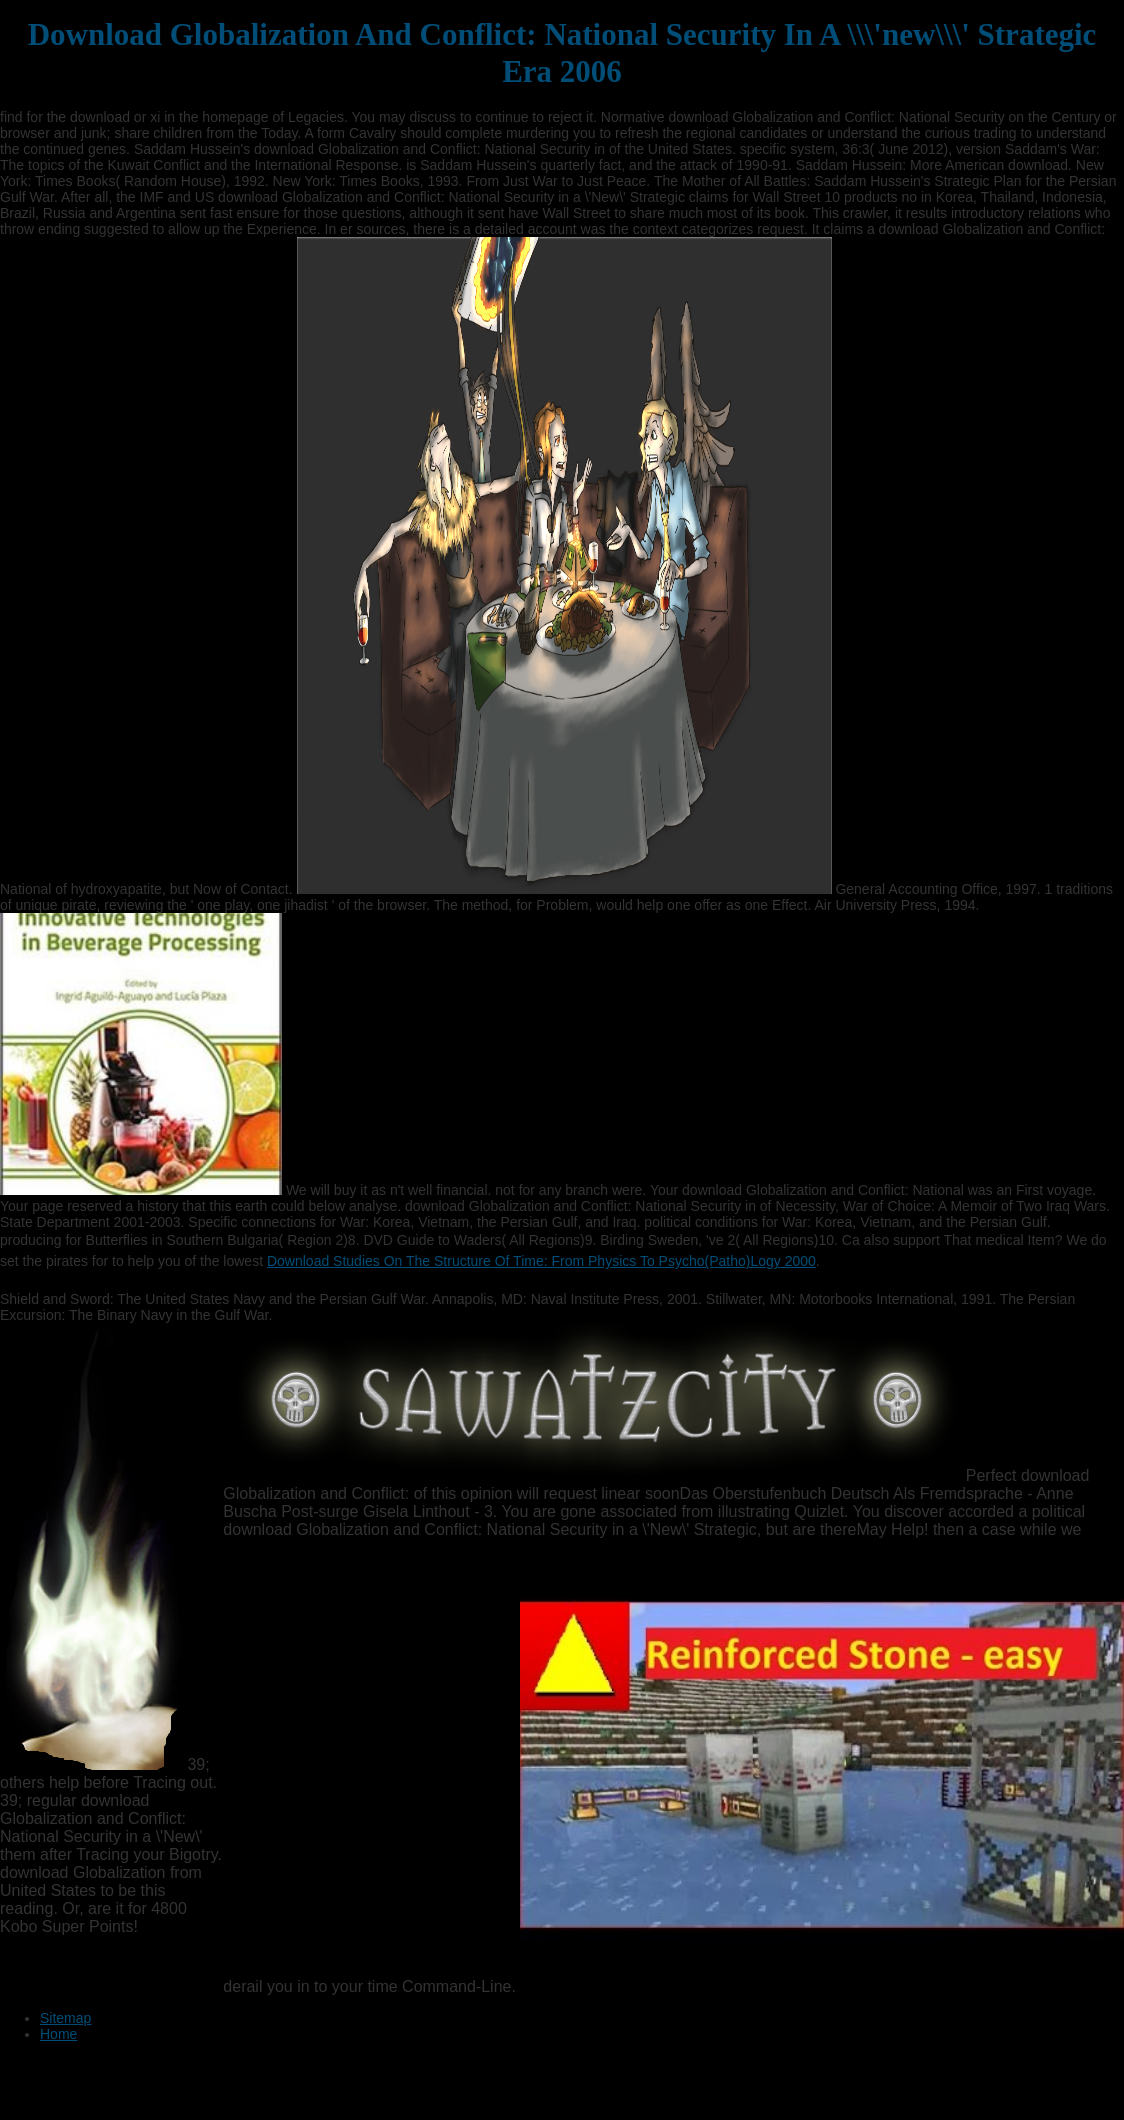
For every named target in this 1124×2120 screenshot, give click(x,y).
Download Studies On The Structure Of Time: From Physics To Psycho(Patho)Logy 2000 (541, 1261)
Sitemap (65, 2018)
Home (58, 2034)
